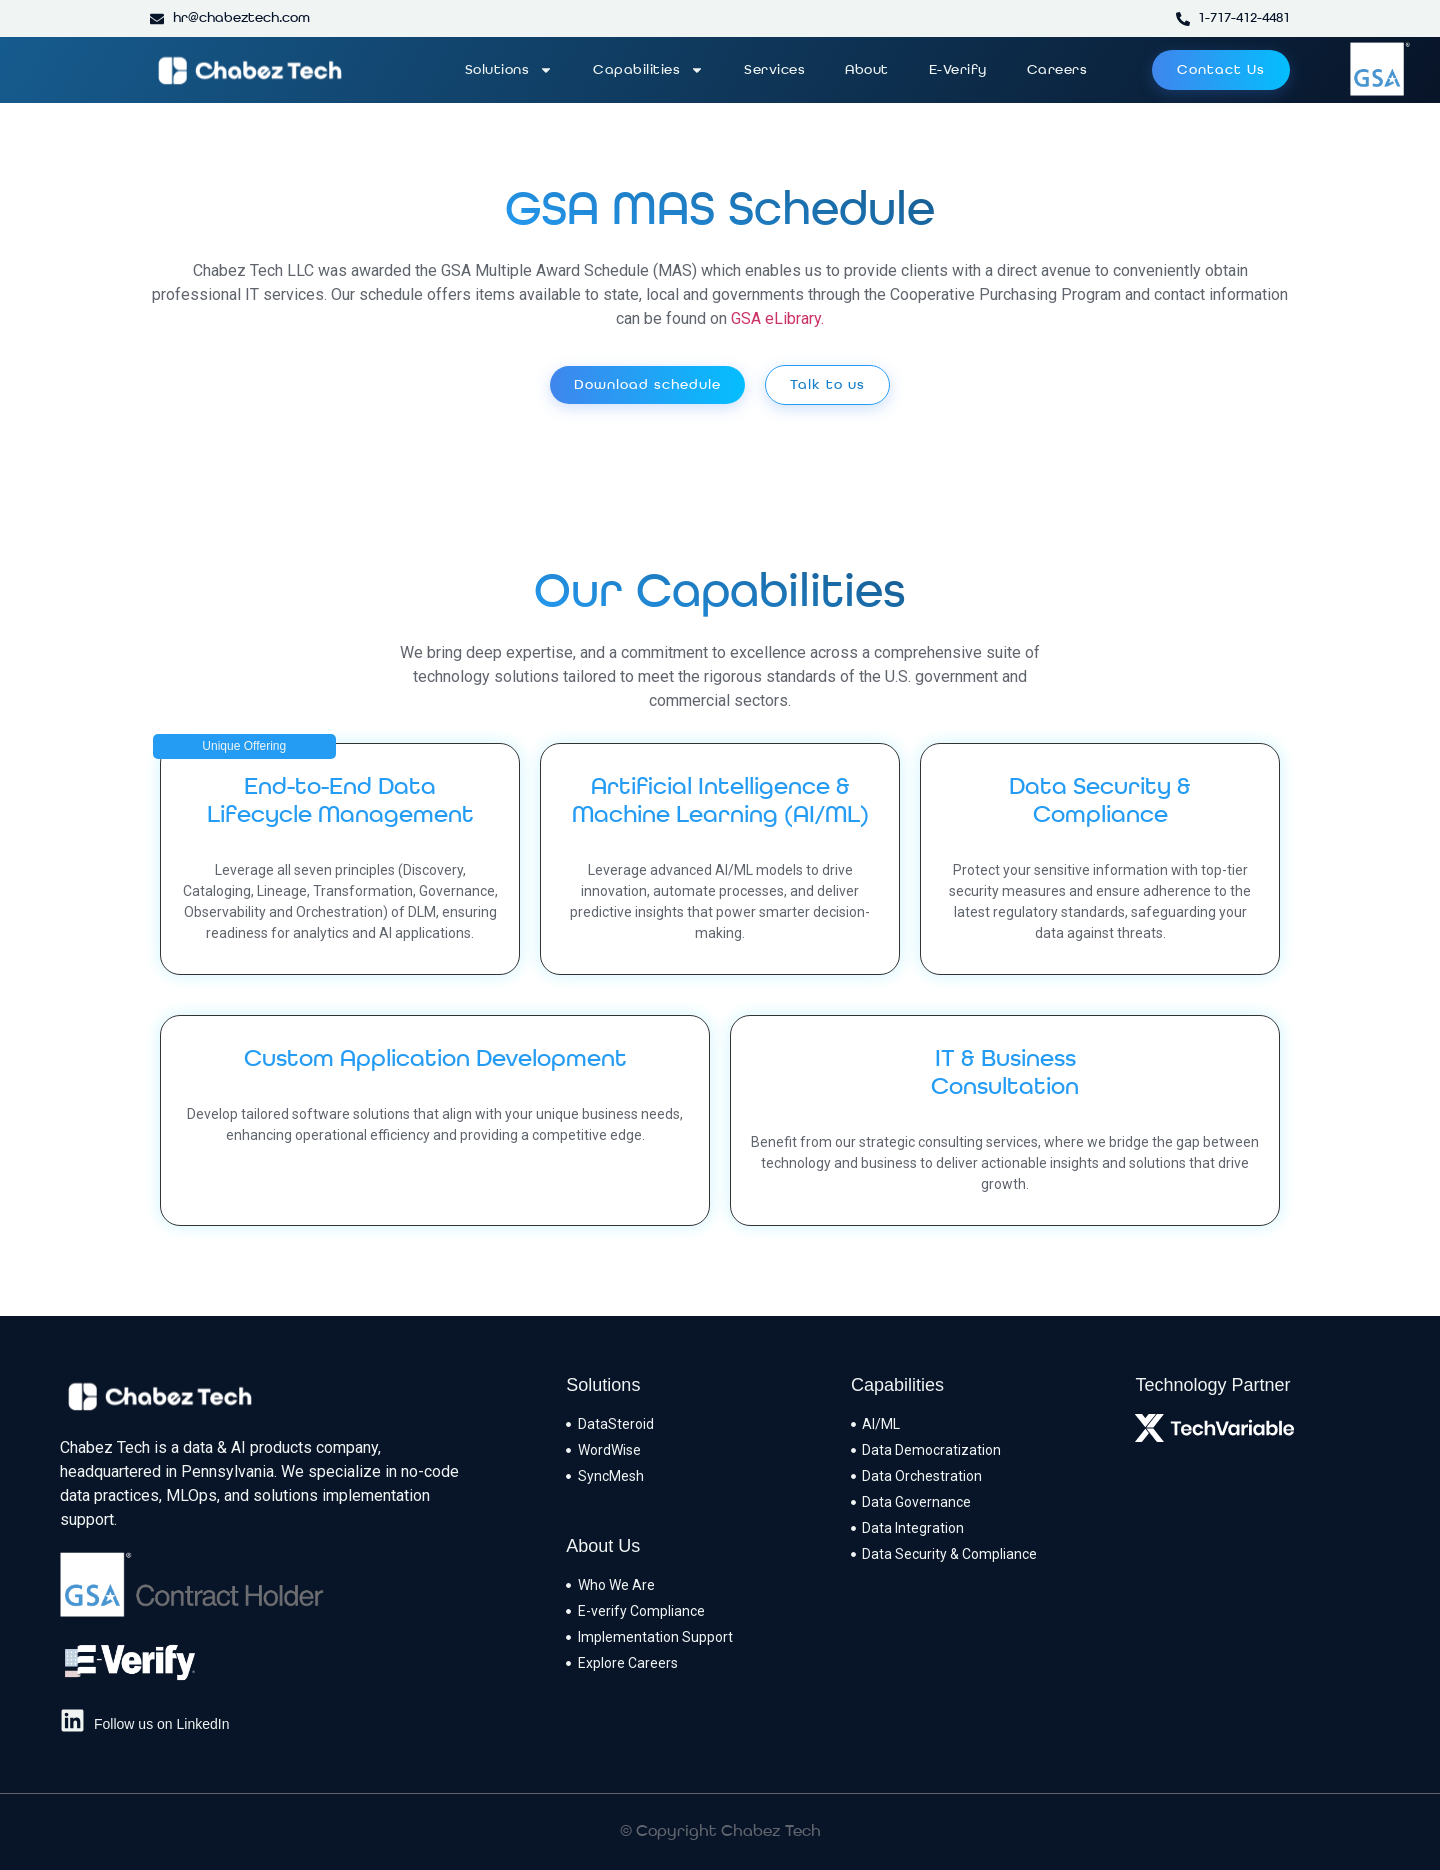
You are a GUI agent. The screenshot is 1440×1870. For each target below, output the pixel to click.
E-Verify (958, 70)
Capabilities (648, 70)
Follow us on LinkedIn (161, 1724)
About (867, 70)
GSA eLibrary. (777, 318)
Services (774, 70)
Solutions (509, 70)
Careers (1057, 70)
